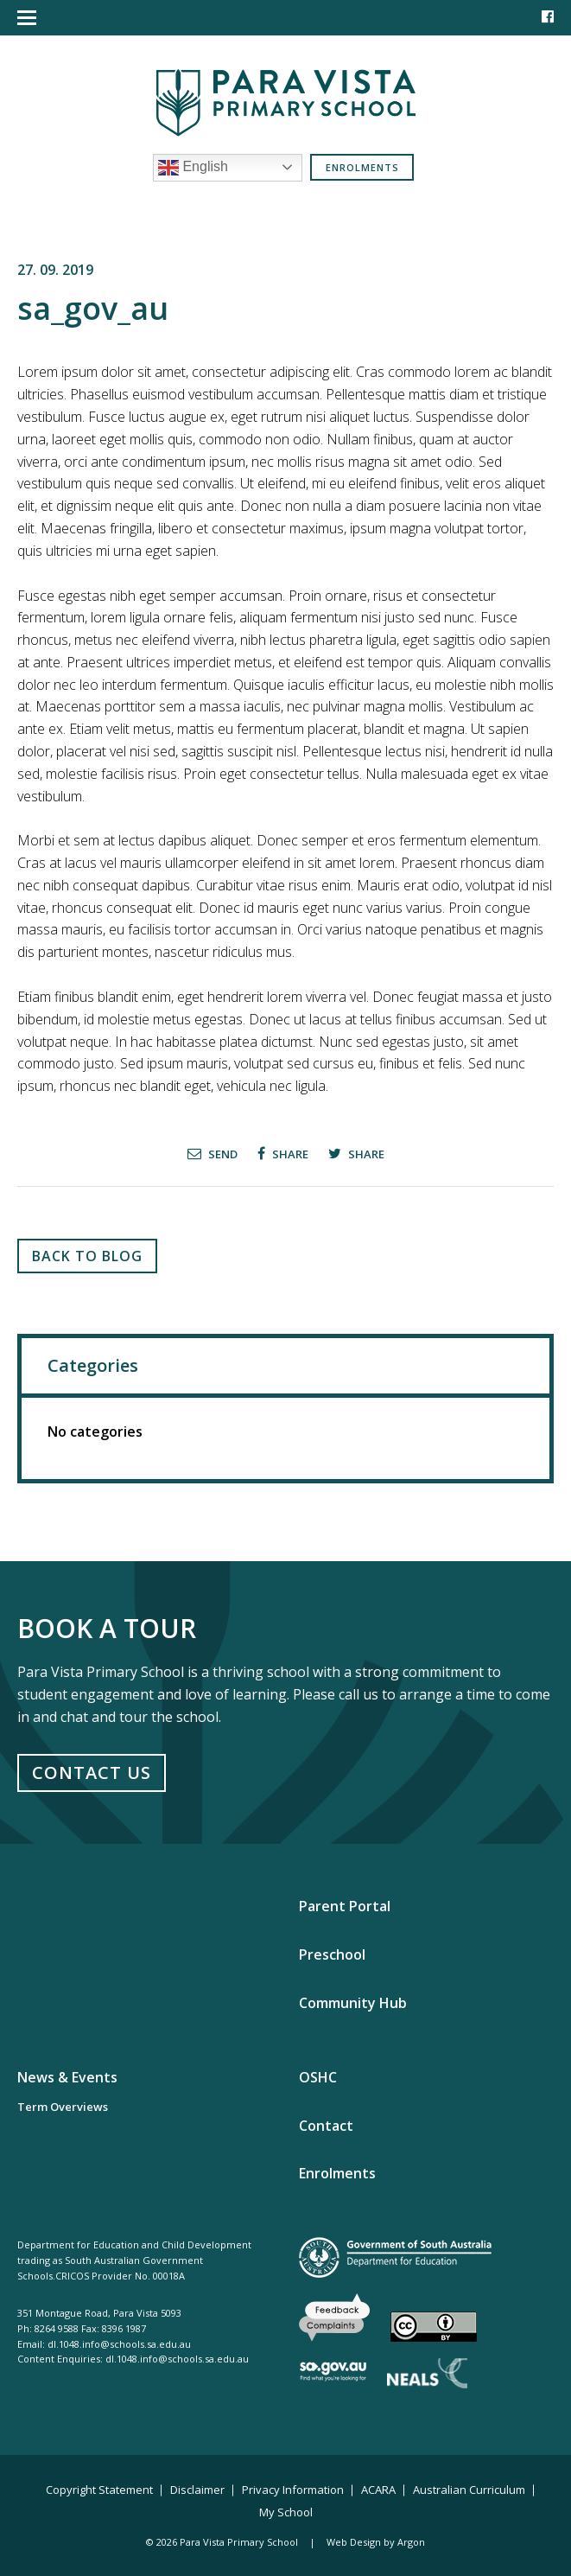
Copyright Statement (99, 2489)
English (193, 167)
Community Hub (353, 2002)
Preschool (332, 1954)
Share (282, 1153)
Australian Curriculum (469, 2489)
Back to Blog (87, 1256)
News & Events (67, 2077)
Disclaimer (197, 2489)
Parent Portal (344, 1906)
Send (212, 1153)
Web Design (354, 2541)
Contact (326, 2125)
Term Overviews (62, 2106)
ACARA (378, 2489)
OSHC (318, 2077)
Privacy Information (293, 2489)
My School (286, 2512)
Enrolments (362, 167)
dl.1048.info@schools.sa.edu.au (119, 2343)
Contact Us (91, 1772)
